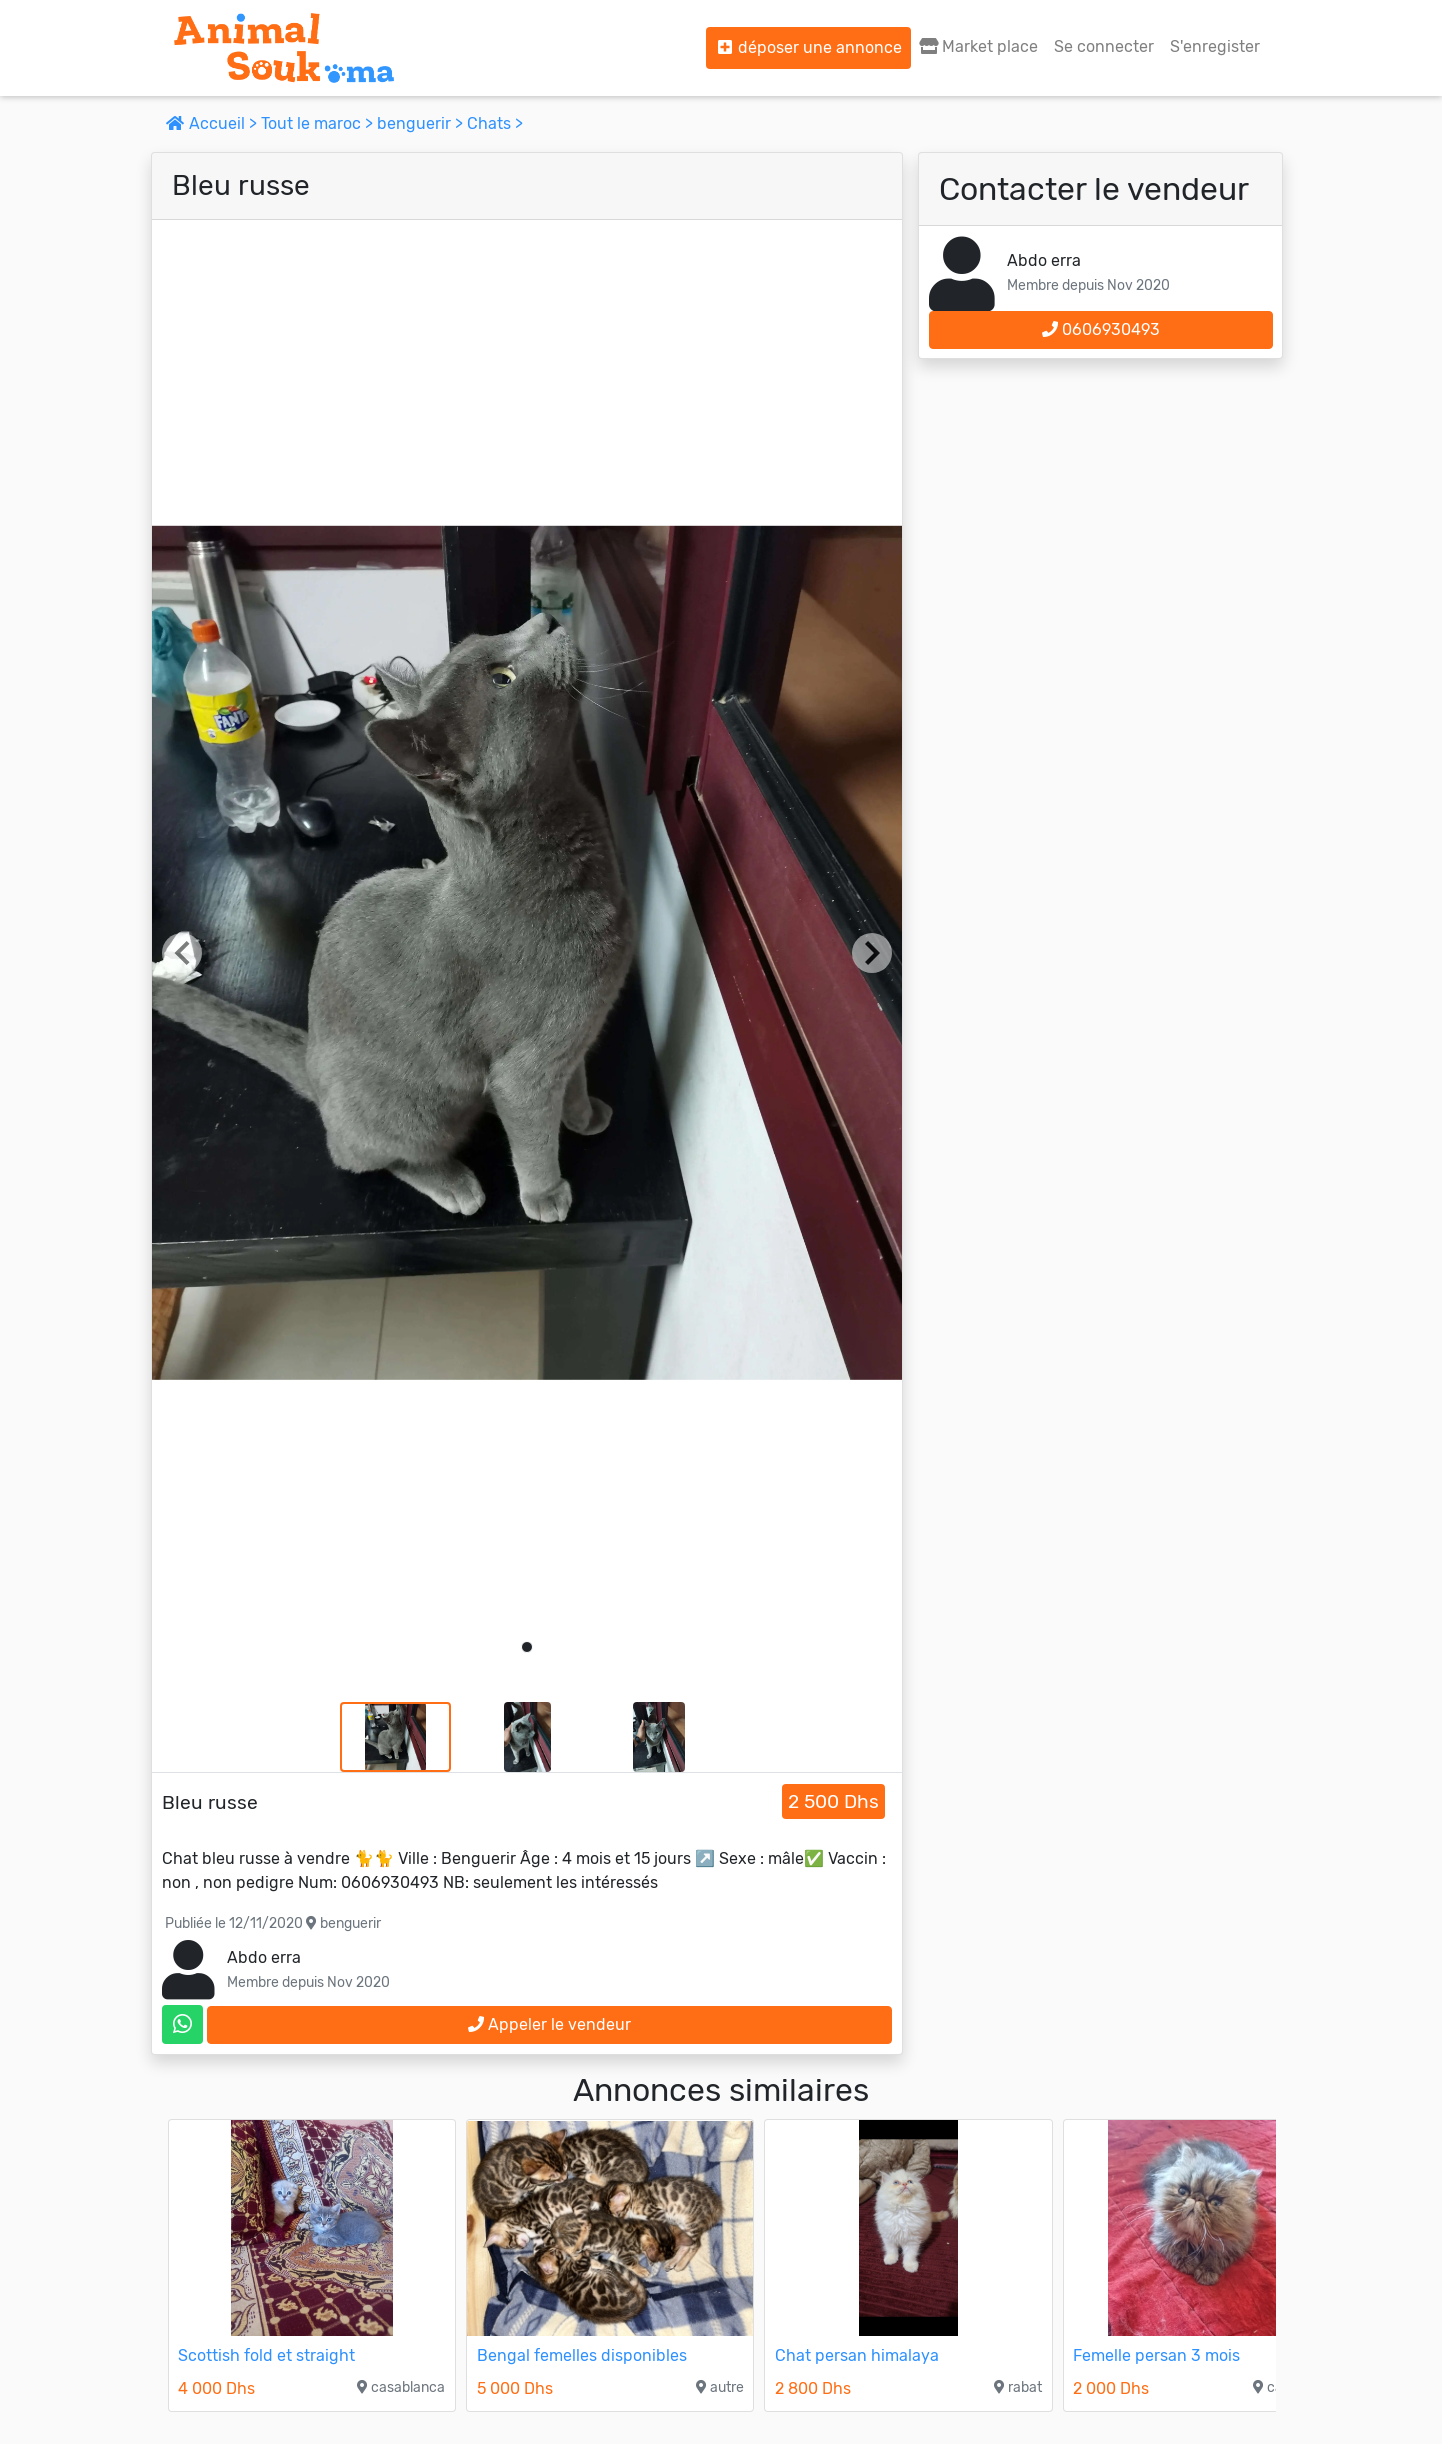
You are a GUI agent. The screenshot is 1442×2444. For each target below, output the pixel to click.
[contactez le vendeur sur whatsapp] (182, 2024)
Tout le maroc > (319, 123)
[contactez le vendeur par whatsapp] (182, 2024)
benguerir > (422, 123)
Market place (978, 46)
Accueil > (213, 123)
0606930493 (1101, 329)
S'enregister (1215, 46)
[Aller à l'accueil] (284, 48)
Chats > (495, 123)
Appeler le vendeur (549, 2024)
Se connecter (1104, 46)
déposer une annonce (808, 47)
